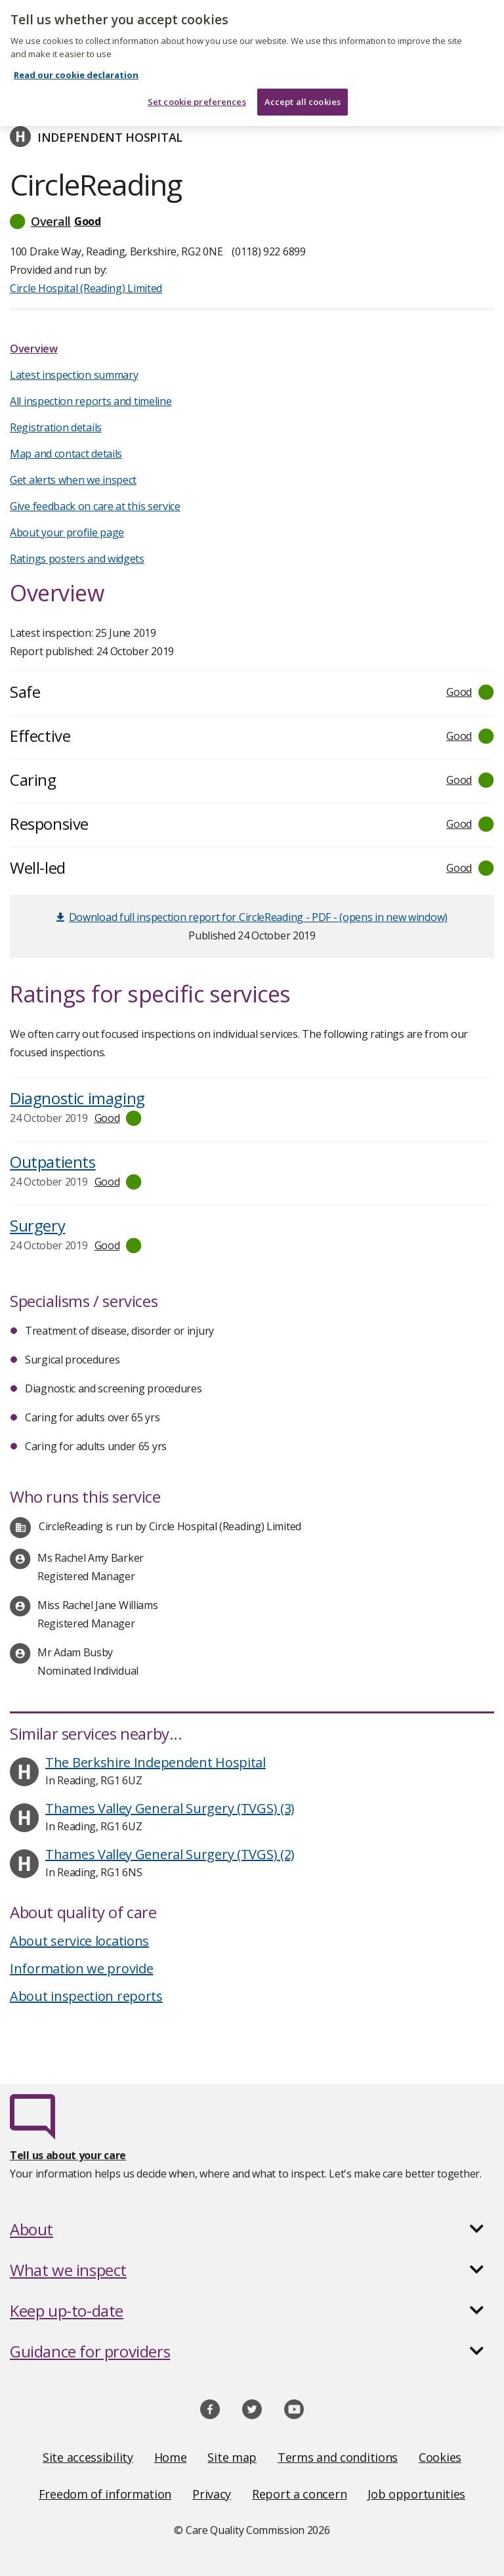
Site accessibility (88, 2457)
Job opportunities (416, 2494)
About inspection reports (86, 1996)
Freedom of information (105, 2494)
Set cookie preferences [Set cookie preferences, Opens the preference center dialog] (197, 93)
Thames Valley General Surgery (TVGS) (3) (170, 1808)
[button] (252, 221)
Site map (232, 2457)
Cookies (440, 2457)
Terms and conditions (338, 2457)
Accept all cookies (302, 93)
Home (170, 2457)
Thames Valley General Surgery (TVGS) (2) (170, 1854)
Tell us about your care (68, 2155)
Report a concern (299, 2494)
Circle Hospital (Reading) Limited (86, 288)
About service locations (79, 1941)
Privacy (211, 2494)
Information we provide (81, 1968)
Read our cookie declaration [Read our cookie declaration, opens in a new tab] (76, 67)
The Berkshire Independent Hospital (155, 1762)
